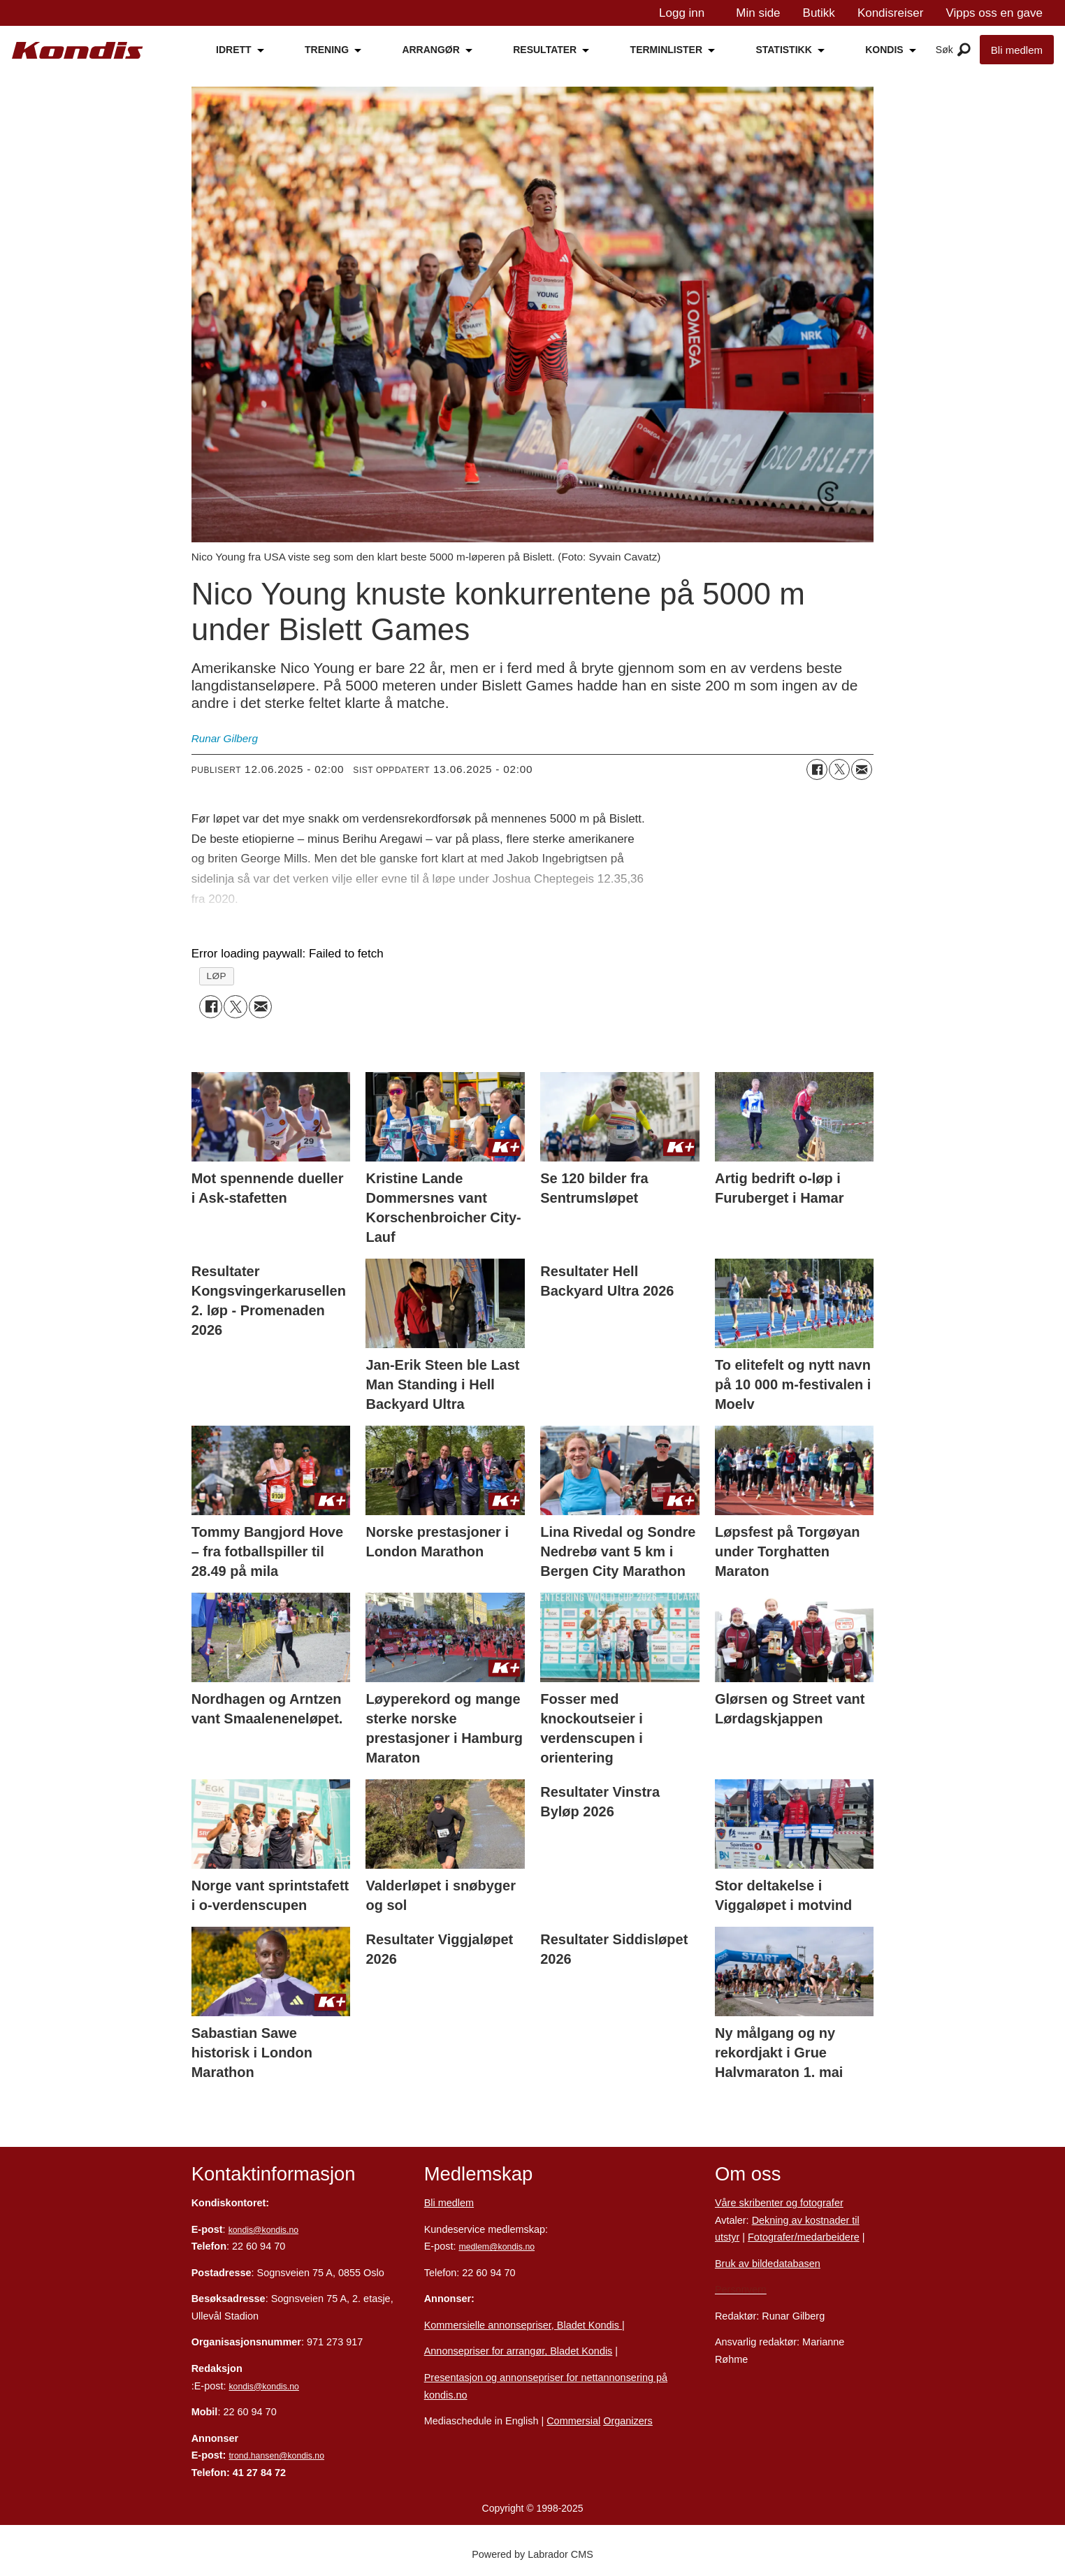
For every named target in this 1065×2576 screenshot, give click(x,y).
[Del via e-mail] (861, 769)
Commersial (573, 2420)
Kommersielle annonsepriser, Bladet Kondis (523, 2325)
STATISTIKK (783, 49)
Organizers (628, 2420)
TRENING (327, 49)
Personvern (741, 2289)
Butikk (819, 13)
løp (216, 976)
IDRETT (234, 49)
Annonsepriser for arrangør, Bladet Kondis (518, 2351)
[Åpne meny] (964, 50)
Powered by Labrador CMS (532, 2554)
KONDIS (884, 49)
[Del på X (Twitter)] (839, 769)
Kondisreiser (890, 13)
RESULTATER (545, 49)
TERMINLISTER (666, 49)
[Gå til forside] (77, 50)
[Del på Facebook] (816, 769)
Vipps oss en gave (994, 13)
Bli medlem (1017, 50)
